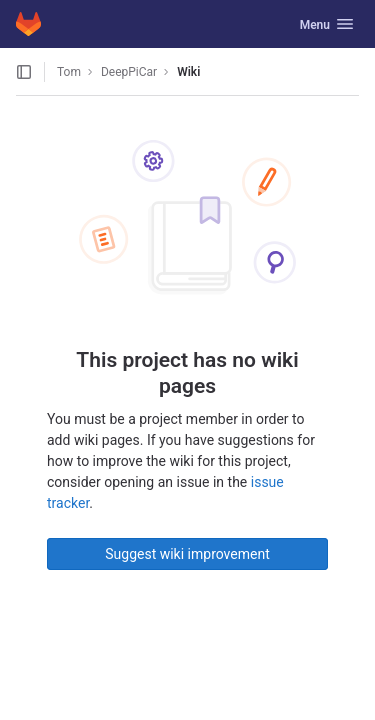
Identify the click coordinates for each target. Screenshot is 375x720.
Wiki (188, 72)
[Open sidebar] (24, 72)
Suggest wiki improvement (187, 554)
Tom (69, 72)
